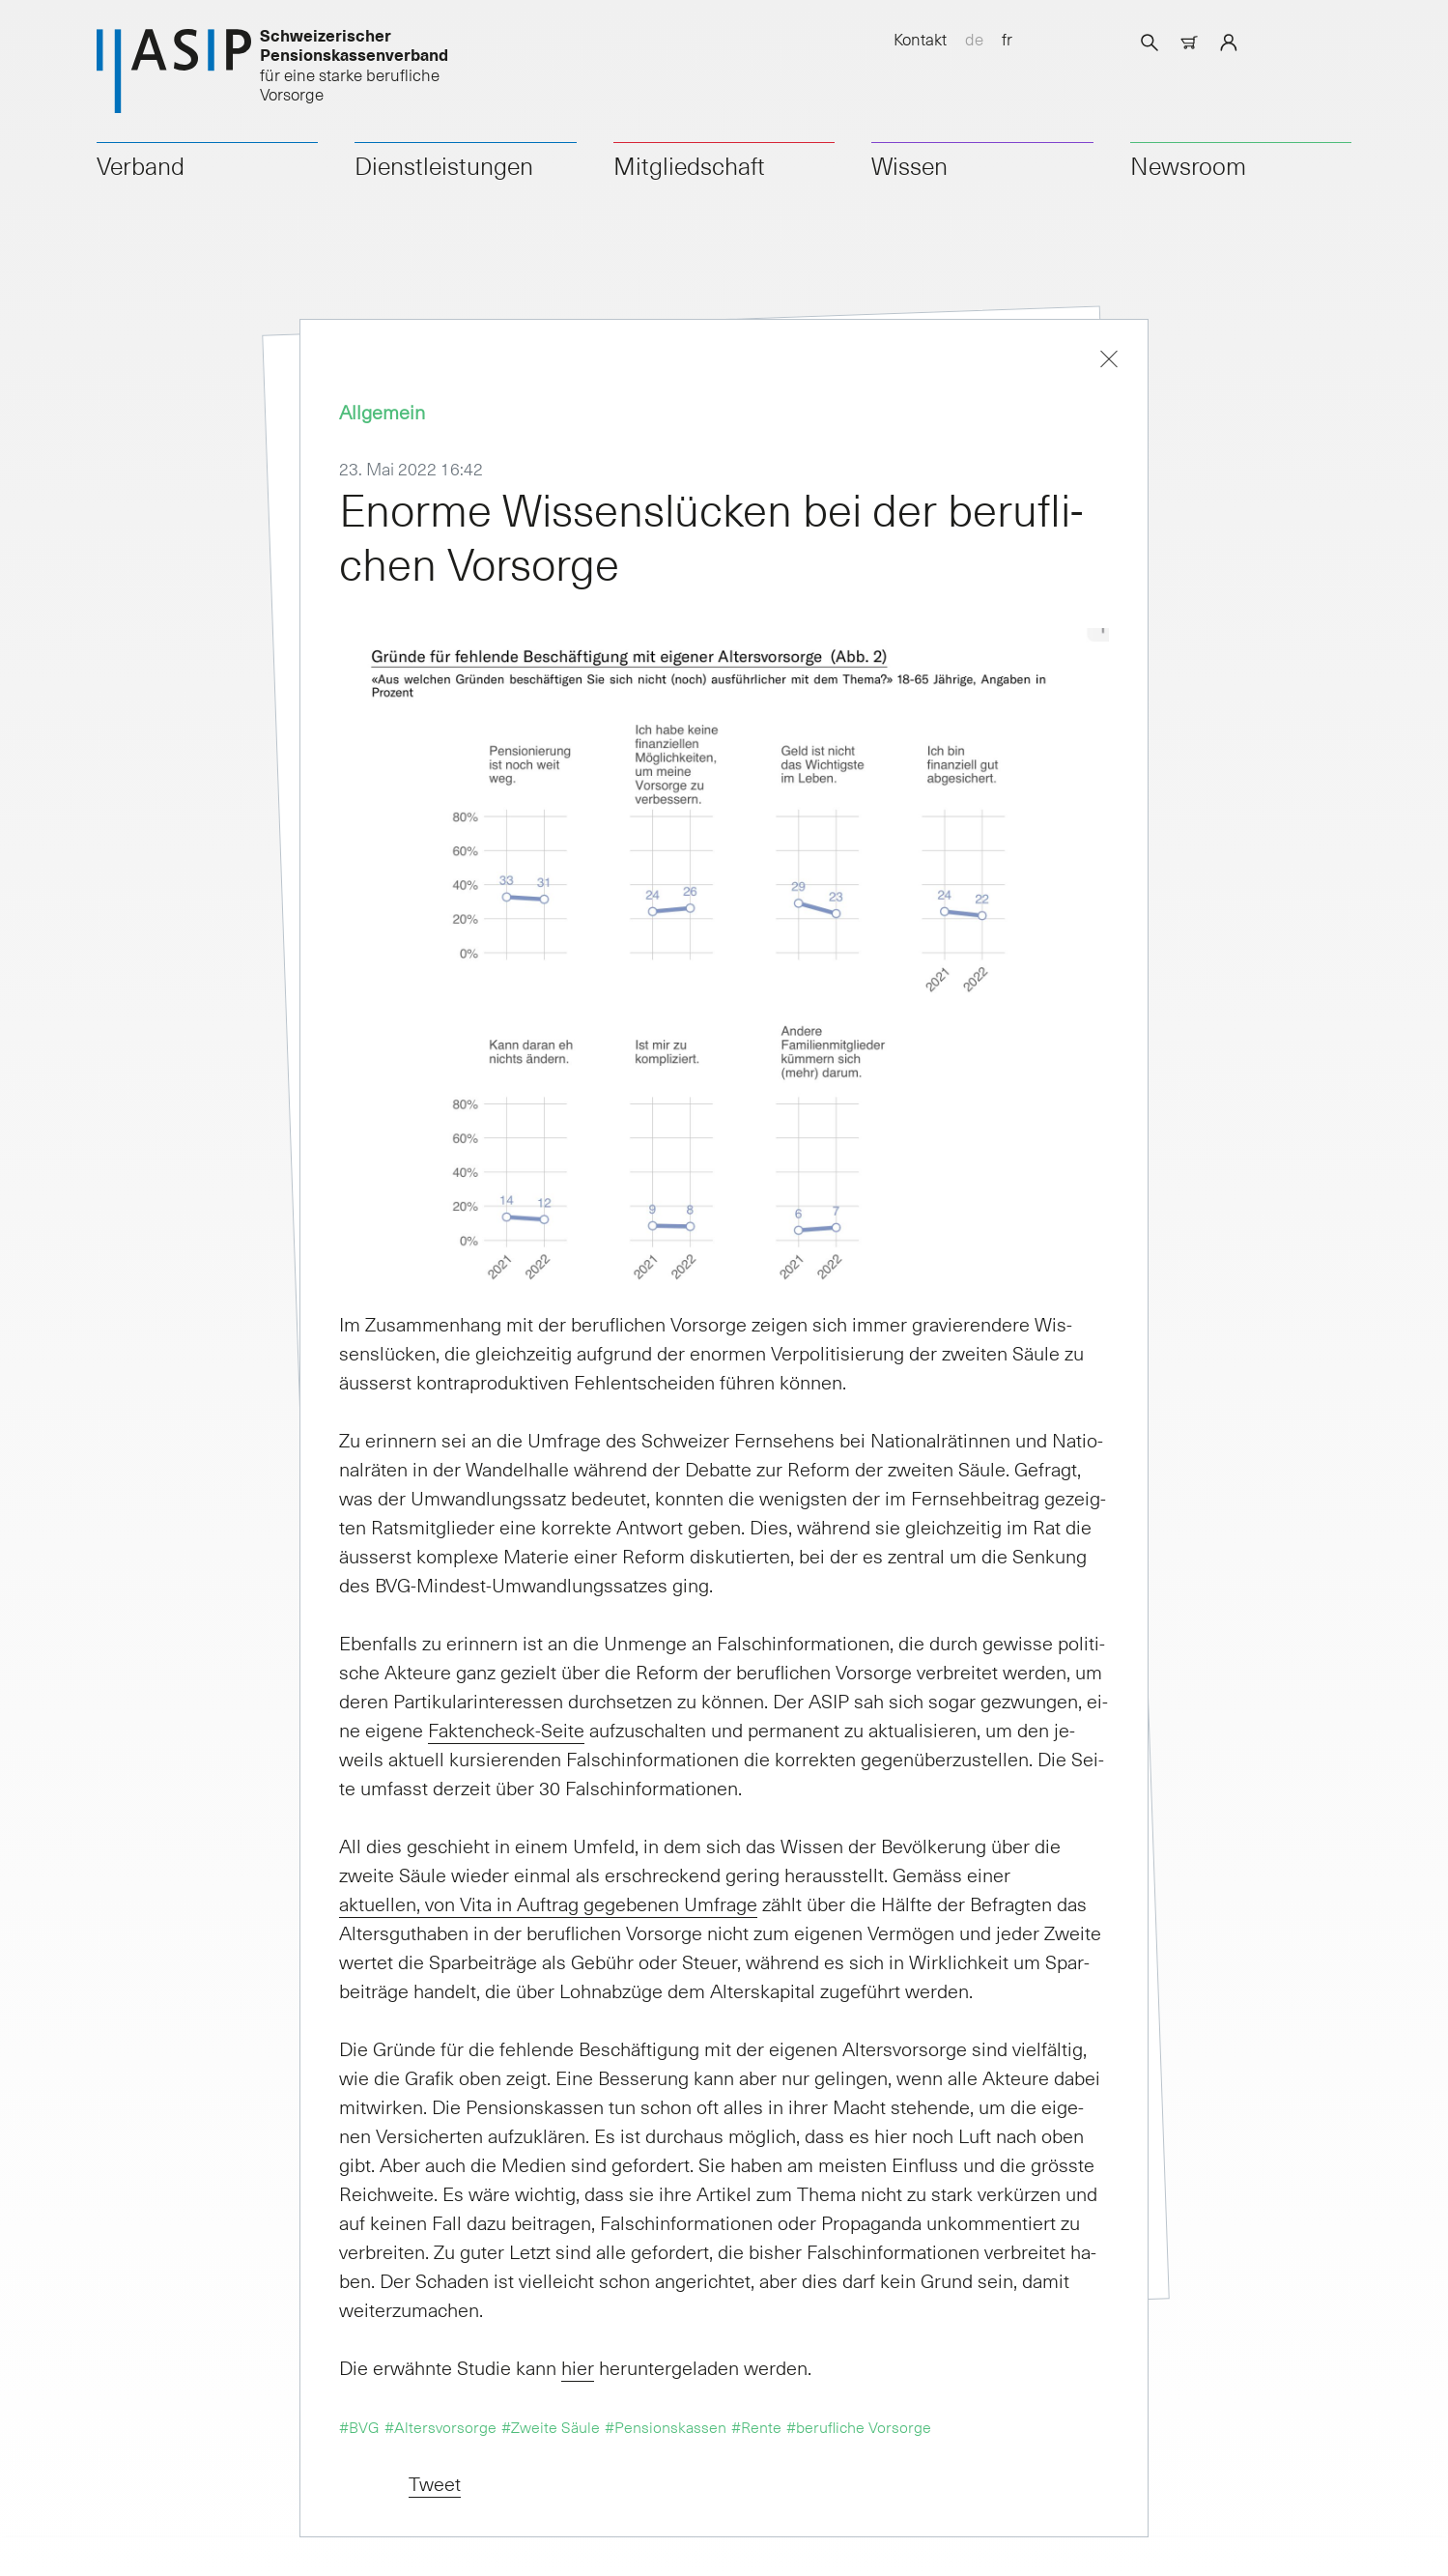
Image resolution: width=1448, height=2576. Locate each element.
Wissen (909, 165)
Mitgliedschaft (689, 165)
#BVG (359, 2426)
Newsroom (1188, 165)
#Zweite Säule (550, 2426)
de (974, 38)
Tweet (435, 2483)
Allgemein (382, 411)
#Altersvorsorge (440, 2426)
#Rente (756, 2426)
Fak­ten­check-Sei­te (506, 1729)
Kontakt (920, 38)
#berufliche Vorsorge (858, 2426)
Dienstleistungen (444, 165)
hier (577, 2367)
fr (1007, 38)
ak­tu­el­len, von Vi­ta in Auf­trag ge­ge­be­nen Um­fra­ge (548, 1903)
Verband (141, 165)
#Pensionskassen (665, 2426)
